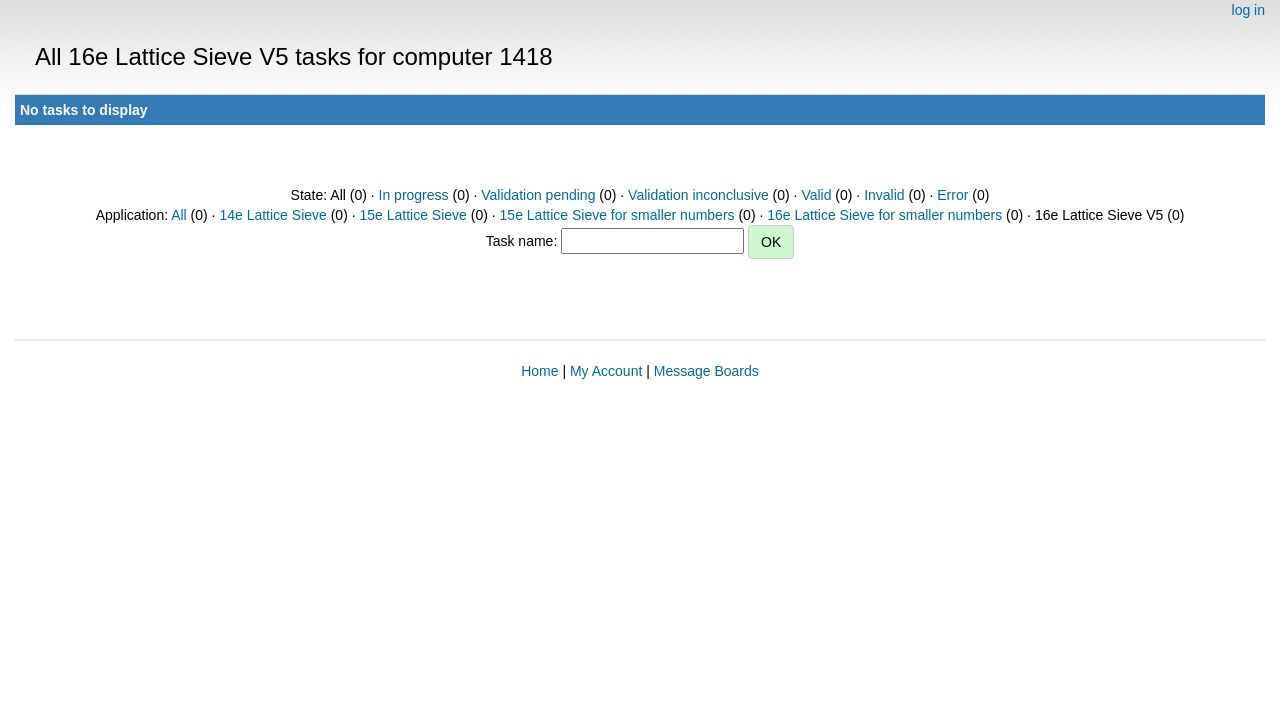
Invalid (884, 195)
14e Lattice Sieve (272, 215)
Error (952, 195)
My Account (606, 371)
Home (539, 371)
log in (1248, 10)
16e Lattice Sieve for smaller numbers (884, 215)
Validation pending (538, 195)
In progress (414, 195)
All (179, 215)
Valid (816, 195)
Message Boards (706, 371)
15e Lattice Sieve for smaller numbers (617, 215)
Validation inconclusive (698, 195)
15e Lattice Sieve (412, 215)
